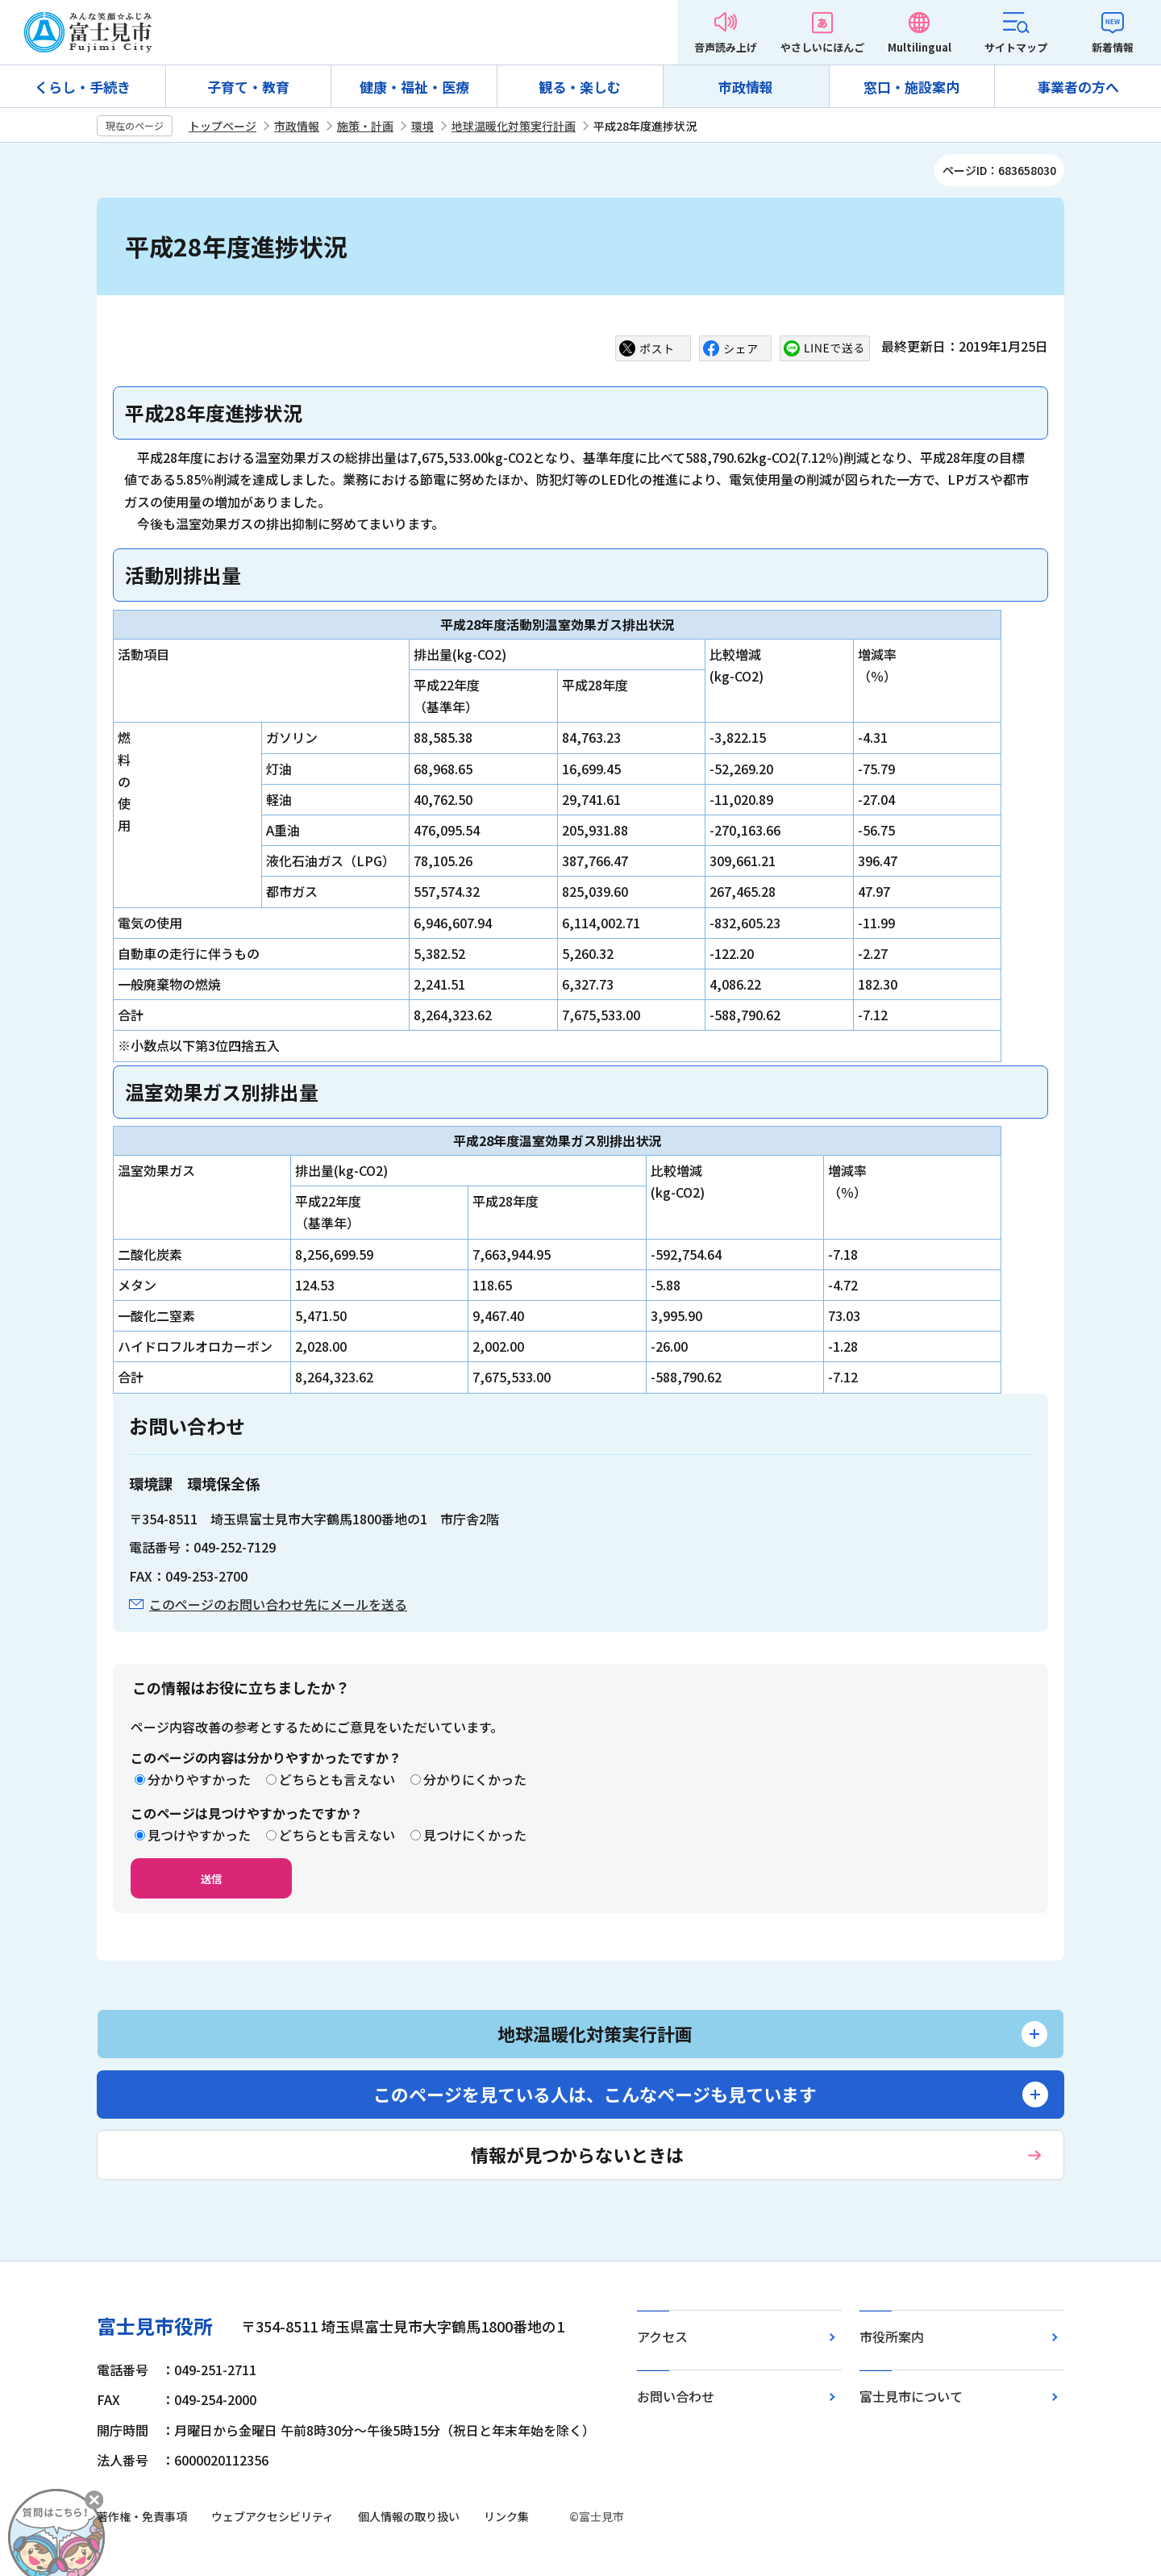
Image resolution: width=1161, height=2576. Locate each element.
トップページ (222, 126)
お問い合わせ (675, 2396)
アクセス (662, 2336)
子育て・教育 (248, 87)
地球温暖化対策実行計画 (514, 126)
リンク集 (506, 2516)
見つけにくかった (474, 1834)
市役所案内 (891, 2336)
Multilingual (919, 47)
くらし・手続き (83, 87)
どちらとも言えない (337, 1779)
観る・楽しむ (580, 87)
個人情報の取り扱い (409, 2516)
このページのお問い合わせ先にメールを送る (278, 1604)
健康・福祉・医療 (414, 87)
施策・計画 (365, 126)
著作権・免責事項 (142, 2516)
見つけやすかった (199, 1834)
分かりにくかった (474, 1779)
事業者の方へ (1078, 87)
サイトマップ (1015, 47)
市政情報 (745, 87)
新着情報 (1113, 47)
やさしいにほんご (822, 47)
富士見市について (911, 2396)
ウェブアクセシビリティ (272, 2516)
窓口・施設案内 (911, 87)
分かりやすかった (199, 1779)
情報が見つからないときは (577, 2154)
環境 (422, 126)
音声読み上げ (725, 47)
